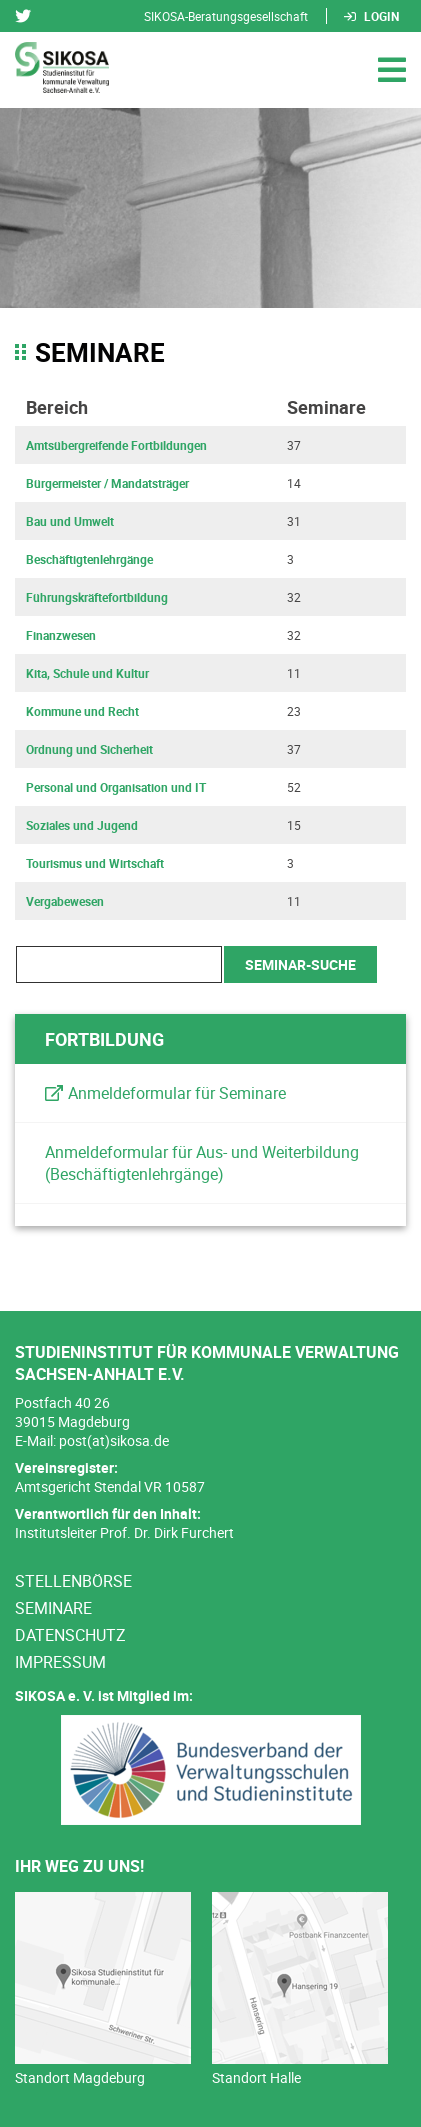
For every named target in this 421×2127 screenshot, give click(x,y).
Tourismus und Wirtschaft (95, 863)
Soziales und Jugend (82, 825)
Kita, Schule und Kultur (87, 673)
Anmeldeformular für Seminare (177, 1093)
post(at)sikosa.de (114, 1440)
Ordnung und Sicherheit (89, 749)
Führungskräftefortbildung (97, 597)
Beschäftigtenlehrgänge (89, 559)
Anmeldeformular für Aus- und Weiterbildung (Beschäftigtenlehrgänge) (202, 1163)
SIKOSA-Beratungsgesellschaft (226, 16)
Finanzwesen (61, 635)
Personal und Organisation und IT (116, 787)
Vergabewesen (65, 901)
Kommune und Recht (82, 711)
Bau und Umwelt (70, 521)
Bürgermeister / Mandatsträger (107, 483)
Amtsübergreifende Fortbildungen (116, 445)
